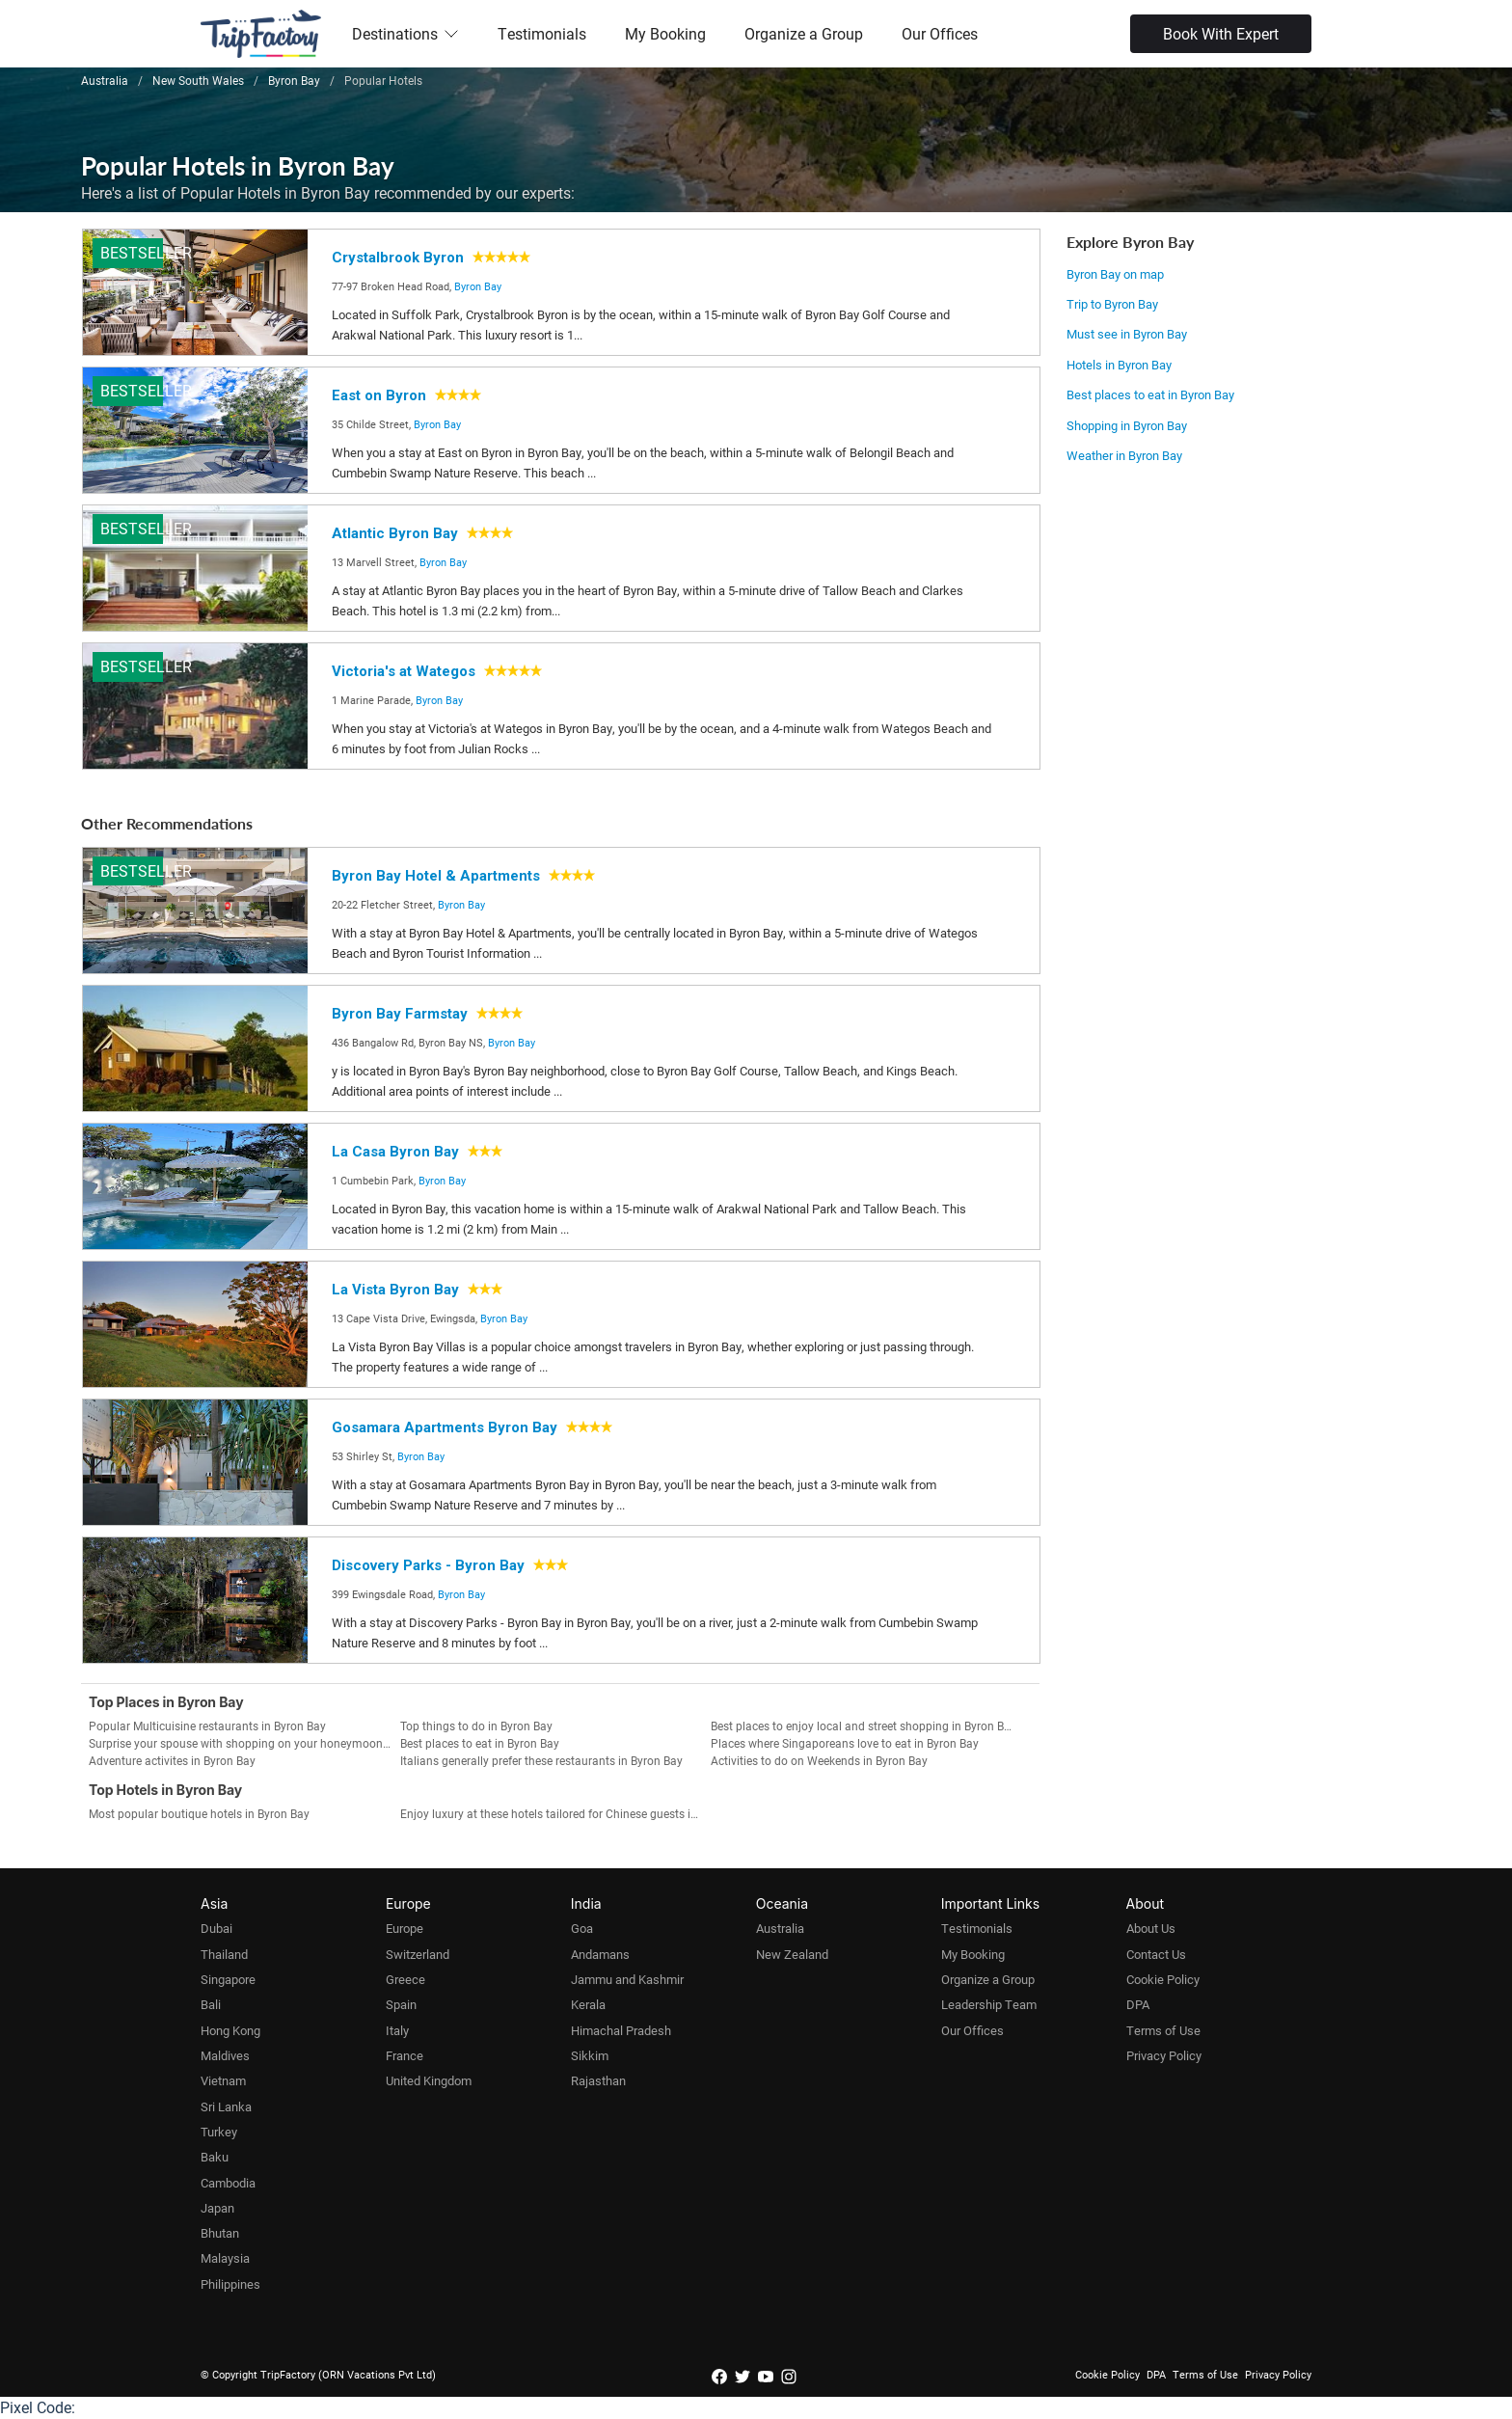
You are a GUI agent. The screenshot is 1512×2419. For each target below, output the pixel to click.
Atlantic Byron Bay (395, 533)
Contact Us (1156, 1954)
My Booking (665, 33)
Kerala (588, 2004)
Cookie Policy (1163, 1979)
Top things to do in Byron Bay (476, 1725)
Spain (401, 2004)
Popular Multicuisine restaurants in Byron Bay (207, 1725)
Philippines (230, 2284)
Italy (397, 2030)
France (404, 2055)
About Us (1150, 1928)
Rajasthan (598, 2080)
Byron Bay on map (1115, 274)
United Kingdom (429, 2080)
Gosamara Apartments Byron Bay (444, 1427)
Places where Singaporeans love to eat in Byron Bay (845, 1743)
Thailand (224, 1954)
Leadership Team (989, 2004)
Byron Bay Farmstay (400, 1013)
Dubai (216, 1928)
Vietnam (223, 2080)
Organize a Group (803, 33)
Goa (582, 1928)
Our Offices (940, 33)
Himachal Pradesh (621, 2030)
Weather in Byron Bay (1124, 455)
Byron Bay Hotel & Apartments (436, 875)
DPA (1137, 2004)
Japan (217, 2207)
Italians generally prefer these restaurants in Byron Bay (541, 1760)
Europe (404, 1928)
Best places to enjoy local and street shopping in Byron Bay (863, 1725)
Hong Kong (230, 2030)
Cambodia (228, 2182)
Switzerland (417, 1954)
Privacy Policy (1164, 2055)
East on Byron (379, 395)
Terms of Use (1163, 2030)
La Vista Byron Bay (395, 1289)
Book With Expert (1221, 33)
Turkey (219, 2131)
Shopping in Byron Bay (1126, 425)
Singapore (228, 1979)
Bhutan (220, 2233)
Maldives (225, 2055)
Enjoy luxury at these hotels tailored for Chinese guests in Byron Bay (556, 1813)
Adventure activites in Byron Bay (172, 1760)
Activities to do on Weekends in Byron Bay (819, 1760)
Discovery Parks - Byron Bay (428, 1565)
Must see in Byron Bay (1126, 333)
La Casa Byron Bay (395, 1151)
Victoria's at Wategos (403, 671)
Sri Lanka (226, 2106)
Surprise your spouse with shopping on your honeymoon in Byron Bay (244, 1743)
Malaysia (225, 2258)
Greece (405, 1979)
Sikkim (589, 2055)
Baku (215, 2156)
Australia (780, 1928)
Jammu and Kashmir (627, 1979)
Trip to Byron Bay (1112, 304)
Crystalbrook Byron (398, 257)
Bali (211, 2004)
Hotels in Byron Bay (1119, 364)
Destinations (405, 33)
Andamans (600, 1954)
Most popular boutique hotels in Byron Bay (199, 1813)
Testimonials (542, 33)
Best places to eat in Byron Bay (1150, 394)
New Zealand (792, 1954)
